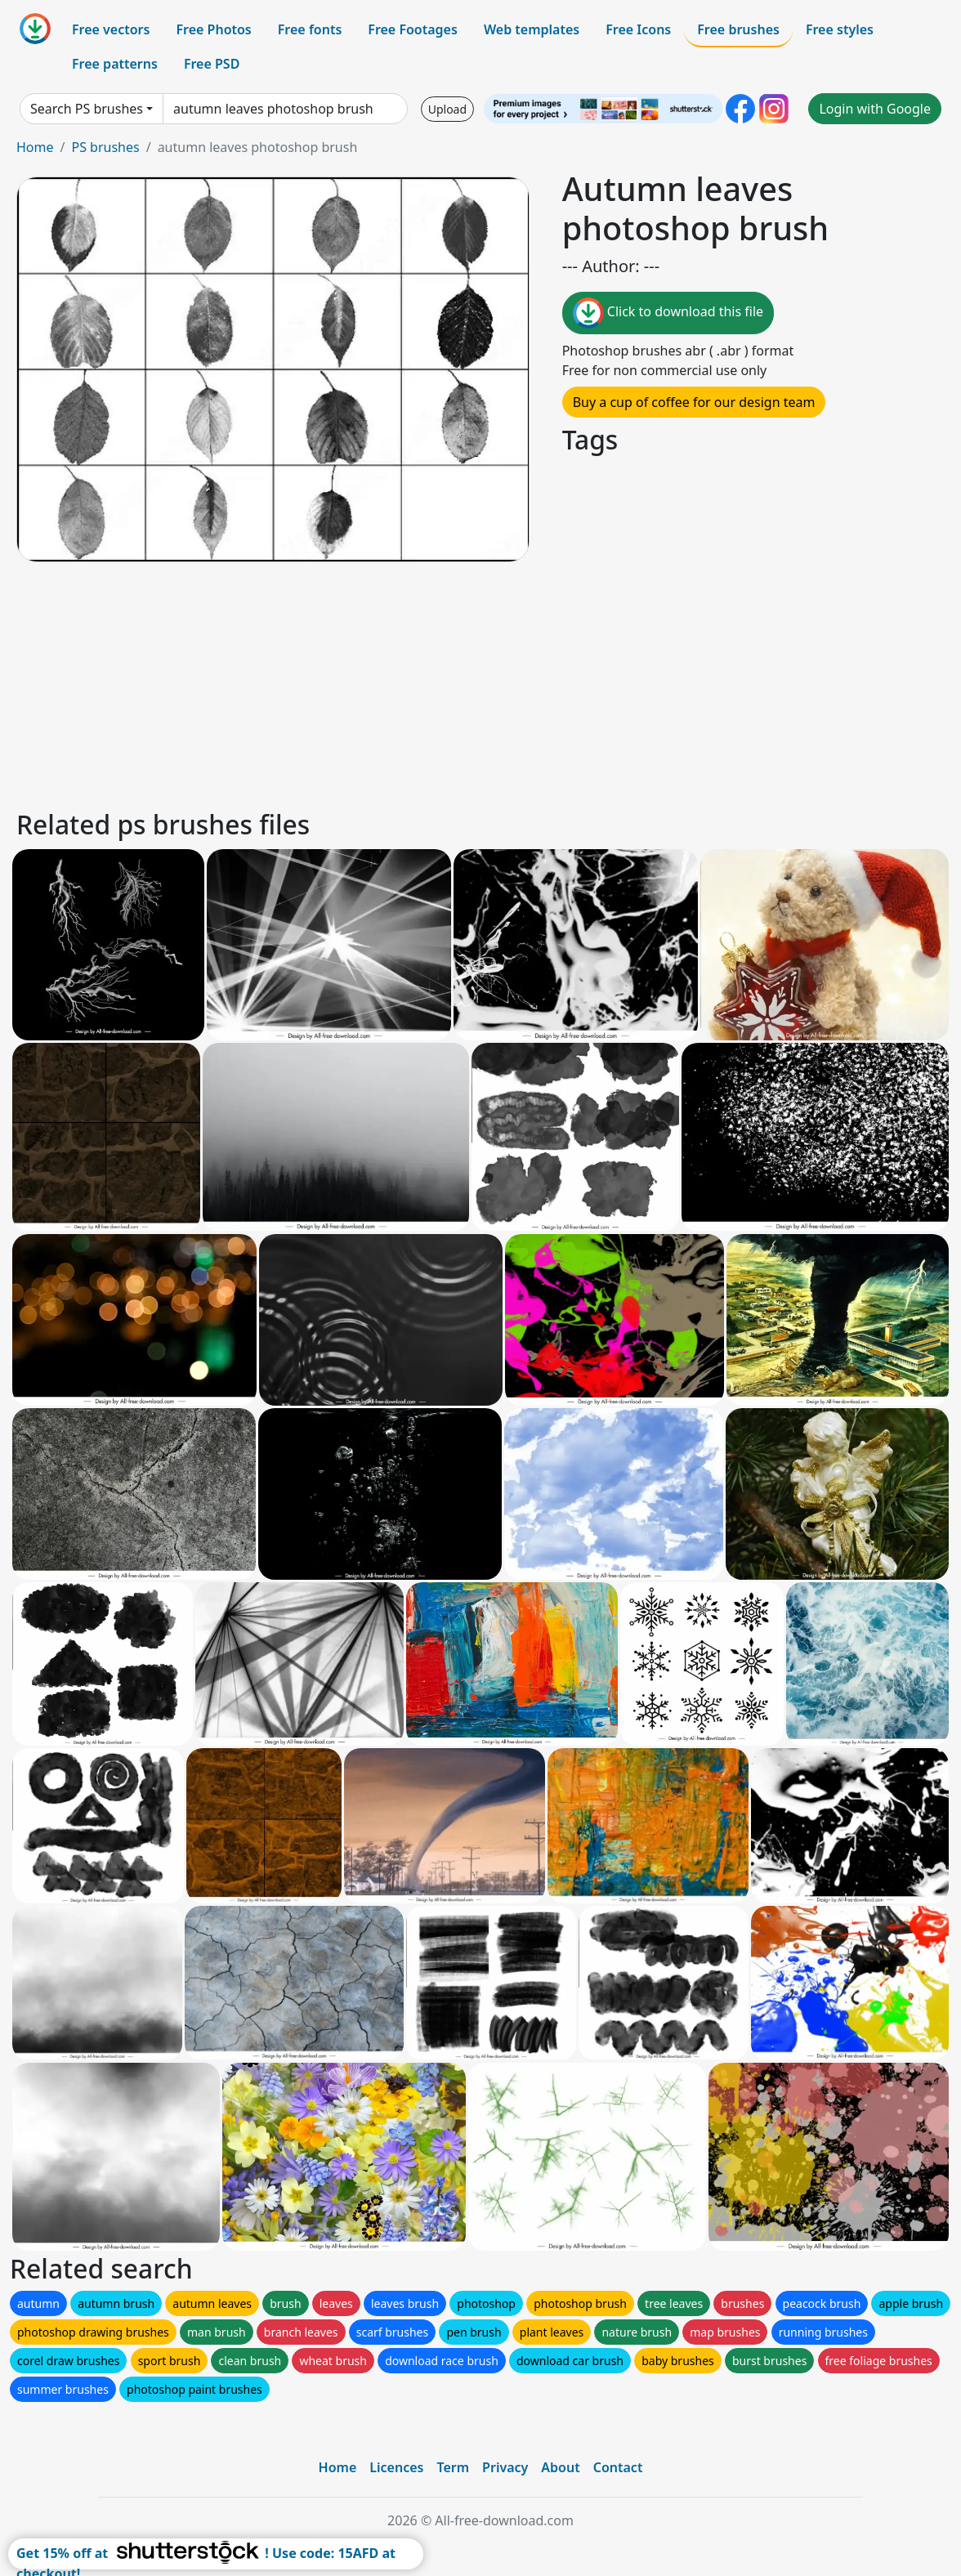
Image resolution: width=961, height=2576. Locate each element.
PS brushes (105, 147)
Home (35, 147)
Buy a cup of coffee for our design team (694, 402)
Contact (618, 2467)
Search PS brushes (86, 109)
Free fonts (310, 29)
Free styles (840, 29)
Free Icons (638, 29)
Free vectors (111, 29)
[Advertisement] (480, 683)
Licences (396, 2467)
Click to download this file (668, 313)
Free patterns (115, 64)
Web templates (531, 29)
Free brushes (738, 29)
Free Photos (213, 29)
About (560, 2467)
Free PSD (211, 64)
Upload (447, 109)
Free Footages (413, 29)
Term (452, 2467)
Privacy (505, 2467)
